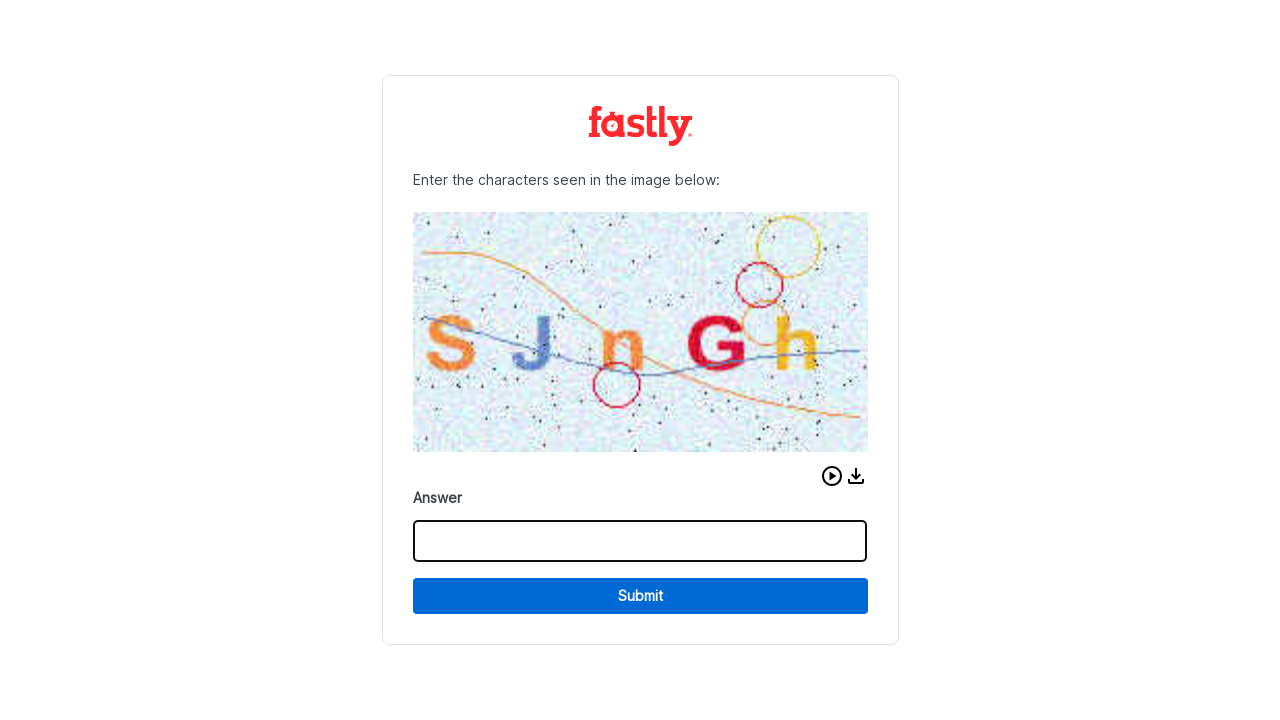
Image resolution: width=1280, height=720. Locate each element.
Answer (437, 497)
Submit (640, 595)
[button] (832, 476)
